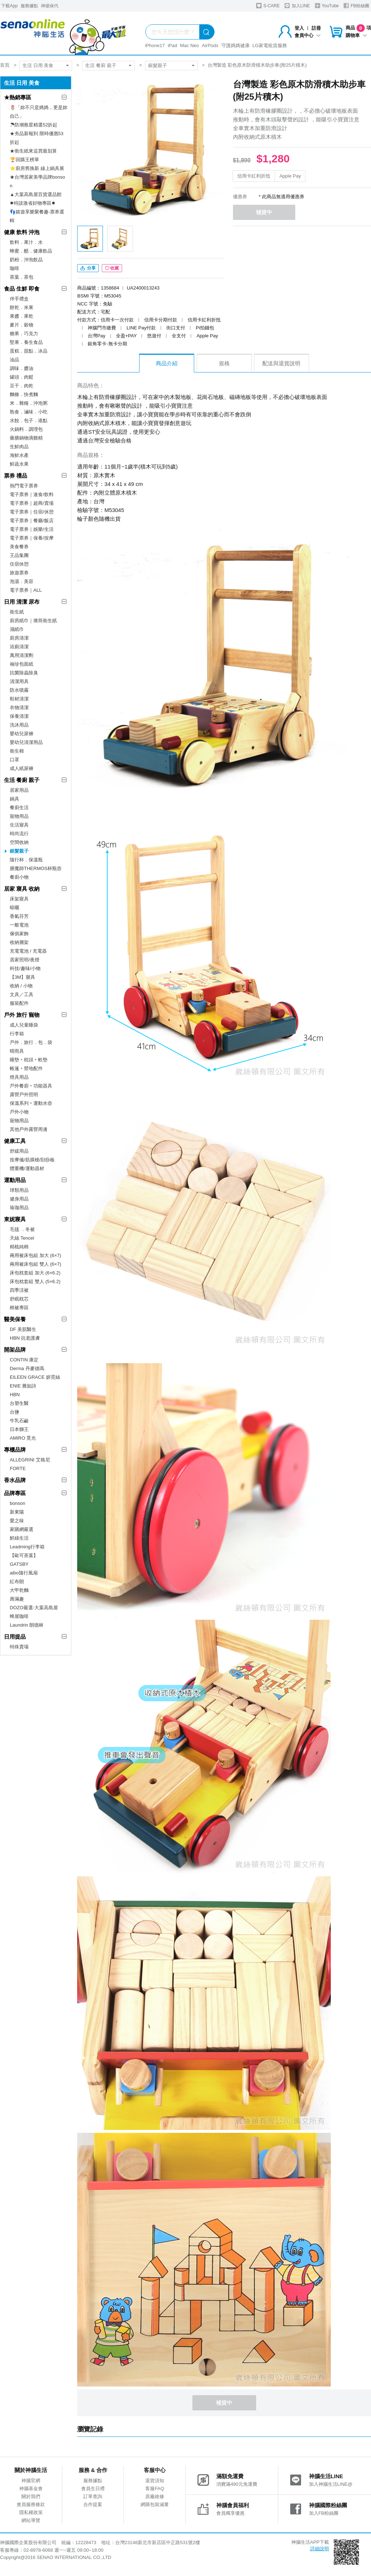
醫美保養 (15, 1319)
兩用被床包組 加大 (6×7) (35, 1255)
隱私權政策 (31, 2512)
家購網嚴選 (21, 1529)
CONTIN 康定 (24, 1359)
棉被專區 (19, 1307)
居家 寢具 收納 (21, 889)
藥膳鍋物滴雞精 (26, 438)
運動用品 (15, 1180)
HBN (15, 1394)
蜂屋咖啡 (19, 1616)
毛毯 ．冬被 (22, 1229)
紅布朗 (17, 1581)
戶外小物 (19, 1112)
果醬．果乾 (21, 316)
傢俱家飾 (19, 933)
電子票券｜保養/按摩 (32, 538)
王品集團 (19, 555)
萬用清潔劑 (21, 655)
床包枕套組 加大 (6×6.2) (35, 1272)
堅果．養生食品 (26, 342)
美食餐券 (19, 546)
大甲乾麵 (19, 1590)
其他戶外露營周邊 (28, 1129)
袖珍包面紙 (21, 664)
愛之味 (17, 1520)
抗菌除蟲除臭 (24, 672)
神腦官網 (30, 2480)
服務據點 (29, 5)
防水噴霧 (19, 690)
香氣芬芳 (19, 916)
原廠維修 (154, 2496)
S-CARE (268, 5)
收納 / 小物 (21, 986)
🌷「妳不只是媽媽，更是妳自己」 (38, 112)
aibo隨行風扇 (24, 1573)
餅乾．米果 (21, 307)
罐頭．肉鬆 (21, 377)
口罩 (14, 759)
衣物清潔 (19, 707)
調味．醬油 (21, 368)
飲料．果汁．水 (26, 242)
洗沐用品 (19, 725)
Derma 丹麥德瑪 (27, 1368)
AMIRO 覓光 (23, 1438)
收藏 (112, 268)
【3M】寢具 (22, 977)
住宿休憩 (19, 564)
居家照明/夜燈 (24, 959)
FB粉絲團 (356, 5)
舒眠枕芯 (19, 1299)
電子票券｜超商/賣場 (32, 503)
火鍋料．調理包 (26, 429)
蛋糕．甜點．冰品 (28, 351)
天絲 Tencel (22, 1238)
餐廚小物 (19, 877)
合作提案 (92, 2504)
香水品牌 (15, 1480)
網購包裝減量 (155, 2504)
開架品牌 (15, 1350)
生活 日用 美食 (37, 65)
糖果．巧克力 (24, 333)
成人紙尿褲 (21, 768)
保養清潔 (19, 716)
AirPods (210, 45)
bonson (17, 1503)
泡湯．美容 (21, 581)
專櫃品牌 (15, 1450)
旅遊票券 (19, 572)
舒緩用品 (19, 1151)
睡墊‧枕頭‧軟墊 (28, 1059)
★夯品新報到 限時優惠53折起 (36, 138)
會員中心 (308, 35)
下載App (9, 5)
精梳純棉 (19, 1246)
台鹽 (14, 1412)
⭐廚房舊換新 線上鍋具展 (37, 168)
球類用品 (19, 1190)
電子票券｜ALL (26, 590)
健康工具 (15, 1141)
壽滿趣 (17, 1599)
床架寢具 (19, 899)
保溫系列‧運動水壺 (31, 1103)
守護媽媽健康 (235, 45)
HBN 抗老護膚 (25, 1338)
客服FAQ (154, 2488)
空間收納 (19, 842)
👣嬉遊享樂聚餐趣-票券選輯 (37, 216)
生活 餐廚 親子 (100, 65)
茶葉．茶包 (21, 277)
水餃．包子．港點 (28, 420)
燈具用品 (19, 1077)
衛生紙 (17, 612)
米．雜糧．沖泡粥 (28, 403)
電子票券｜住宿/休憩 (32, 512)
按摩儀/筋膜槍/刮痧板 (32, 1159)
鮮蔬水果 (19, 464)
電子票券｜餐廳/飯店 (32, 520)
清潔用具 (19, 681)
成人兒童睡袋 (24, 1025)
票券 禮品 (15, 476)
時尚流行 (19, 833)
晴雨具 (17, 1051)
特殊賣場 (19, 1646)
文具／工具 (21, 994)
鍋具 (14, 799)
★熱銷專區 (17, 97)
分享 (87, 268)
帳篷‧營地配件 (26, 1068)
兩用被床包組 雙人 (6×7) (35, 1264)
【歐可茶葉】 (24, 1555)
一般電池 (19, 925)
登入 (299, 28)
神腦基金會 (31, 2488)
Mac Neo (189, 45)
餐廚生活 (19, 807)
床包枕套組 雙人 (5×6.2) (35, 1281)
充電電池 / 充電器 (28, 951)
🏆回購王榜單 (24, 159)
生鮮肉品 (19, 446)
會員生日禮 (93, 2488)
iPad (172, 45)
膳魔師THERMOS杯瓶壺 (36, 868)
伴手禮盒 (19, 298)
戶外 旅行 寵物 (21, 1015)
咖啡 (14, 268)
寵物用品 (19, 816)
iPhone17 (155, 45)
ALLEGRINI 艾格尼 (30, 1459)
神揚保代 (49, 5)
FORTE (18, 1468)
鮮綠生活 (19, 1538)
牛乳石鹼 (19, 1420)
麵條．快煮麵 (24, 394)
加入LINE (297, 5)
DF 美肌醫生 (23, 1329)
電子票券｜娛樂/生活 (32, 529)
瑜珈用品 (19, 1207)
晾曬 (14, 907)
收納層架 (19, 942)
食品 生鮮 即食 (21, 289)
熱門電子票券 (24, 485)
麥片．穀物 (21, 325)
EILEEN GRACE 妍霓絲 (35, 1377)
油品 (14, 359)
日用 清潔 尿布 (21, 602)
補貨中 (264, 212)
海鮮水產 (19, 455)
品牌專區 (15, 1493)
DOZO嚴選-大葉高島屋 (34, 1607)
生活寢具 (19, 825)
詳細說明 (319, 2548)
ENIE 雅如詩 (23, 1386)
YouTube (327, 5)
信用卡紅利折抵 (253, 176)
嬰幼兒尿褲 (21, 733)
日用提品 (15, 1637)
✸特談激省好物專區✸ (32, 203)
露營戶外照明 (24, 1094)
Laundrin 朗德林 (26, 1625)
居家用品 (19, 790)
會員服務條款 (31, 2504)
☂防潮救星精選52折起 (33, 125)
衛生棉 (17, 751)
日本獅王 (19, 1429)
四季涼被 (19, 1290)
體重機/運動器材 (27, 1168)
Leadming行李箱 (27, 1546)
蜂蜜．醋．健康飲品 (31, 251)
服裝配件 (19, 1003)
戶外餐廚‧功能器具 (31, 1086)
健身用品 (19, 1199)
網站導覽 (30, 2520)
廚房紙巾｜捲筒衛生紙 (33, 620)
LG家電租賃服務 (270, 45)
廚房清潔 (19, 638)
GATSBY (19, 1564)
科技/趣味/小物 (25, 968)
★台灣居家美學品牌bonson (37, 181)
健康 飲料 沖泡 (21, 232)
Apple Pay (290, 176)
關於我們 (30, 2496)
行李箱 (17, 1033)
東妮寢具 (15, 1219)
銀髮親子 (157, 65)
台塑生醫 (19, 1403)
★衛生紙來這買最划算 (33, 151)
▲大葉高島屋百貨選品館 (36, 194)
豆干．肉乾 (21, 385)
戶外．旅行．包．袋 (31, 1042)
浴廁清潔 (19, 646)
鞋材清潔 (19, 699)
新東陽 (17, 1512)
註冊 (316, 28)
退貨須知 (154, 2480)
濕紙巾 (17, 629)
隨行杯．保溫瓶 (26, 859)
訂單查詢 (92, 2496)
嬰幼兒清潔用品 (26, 742)
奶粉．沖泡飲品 (26, 259)
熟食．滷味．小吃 (28, 412)
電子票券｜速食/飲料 (32, 494)
